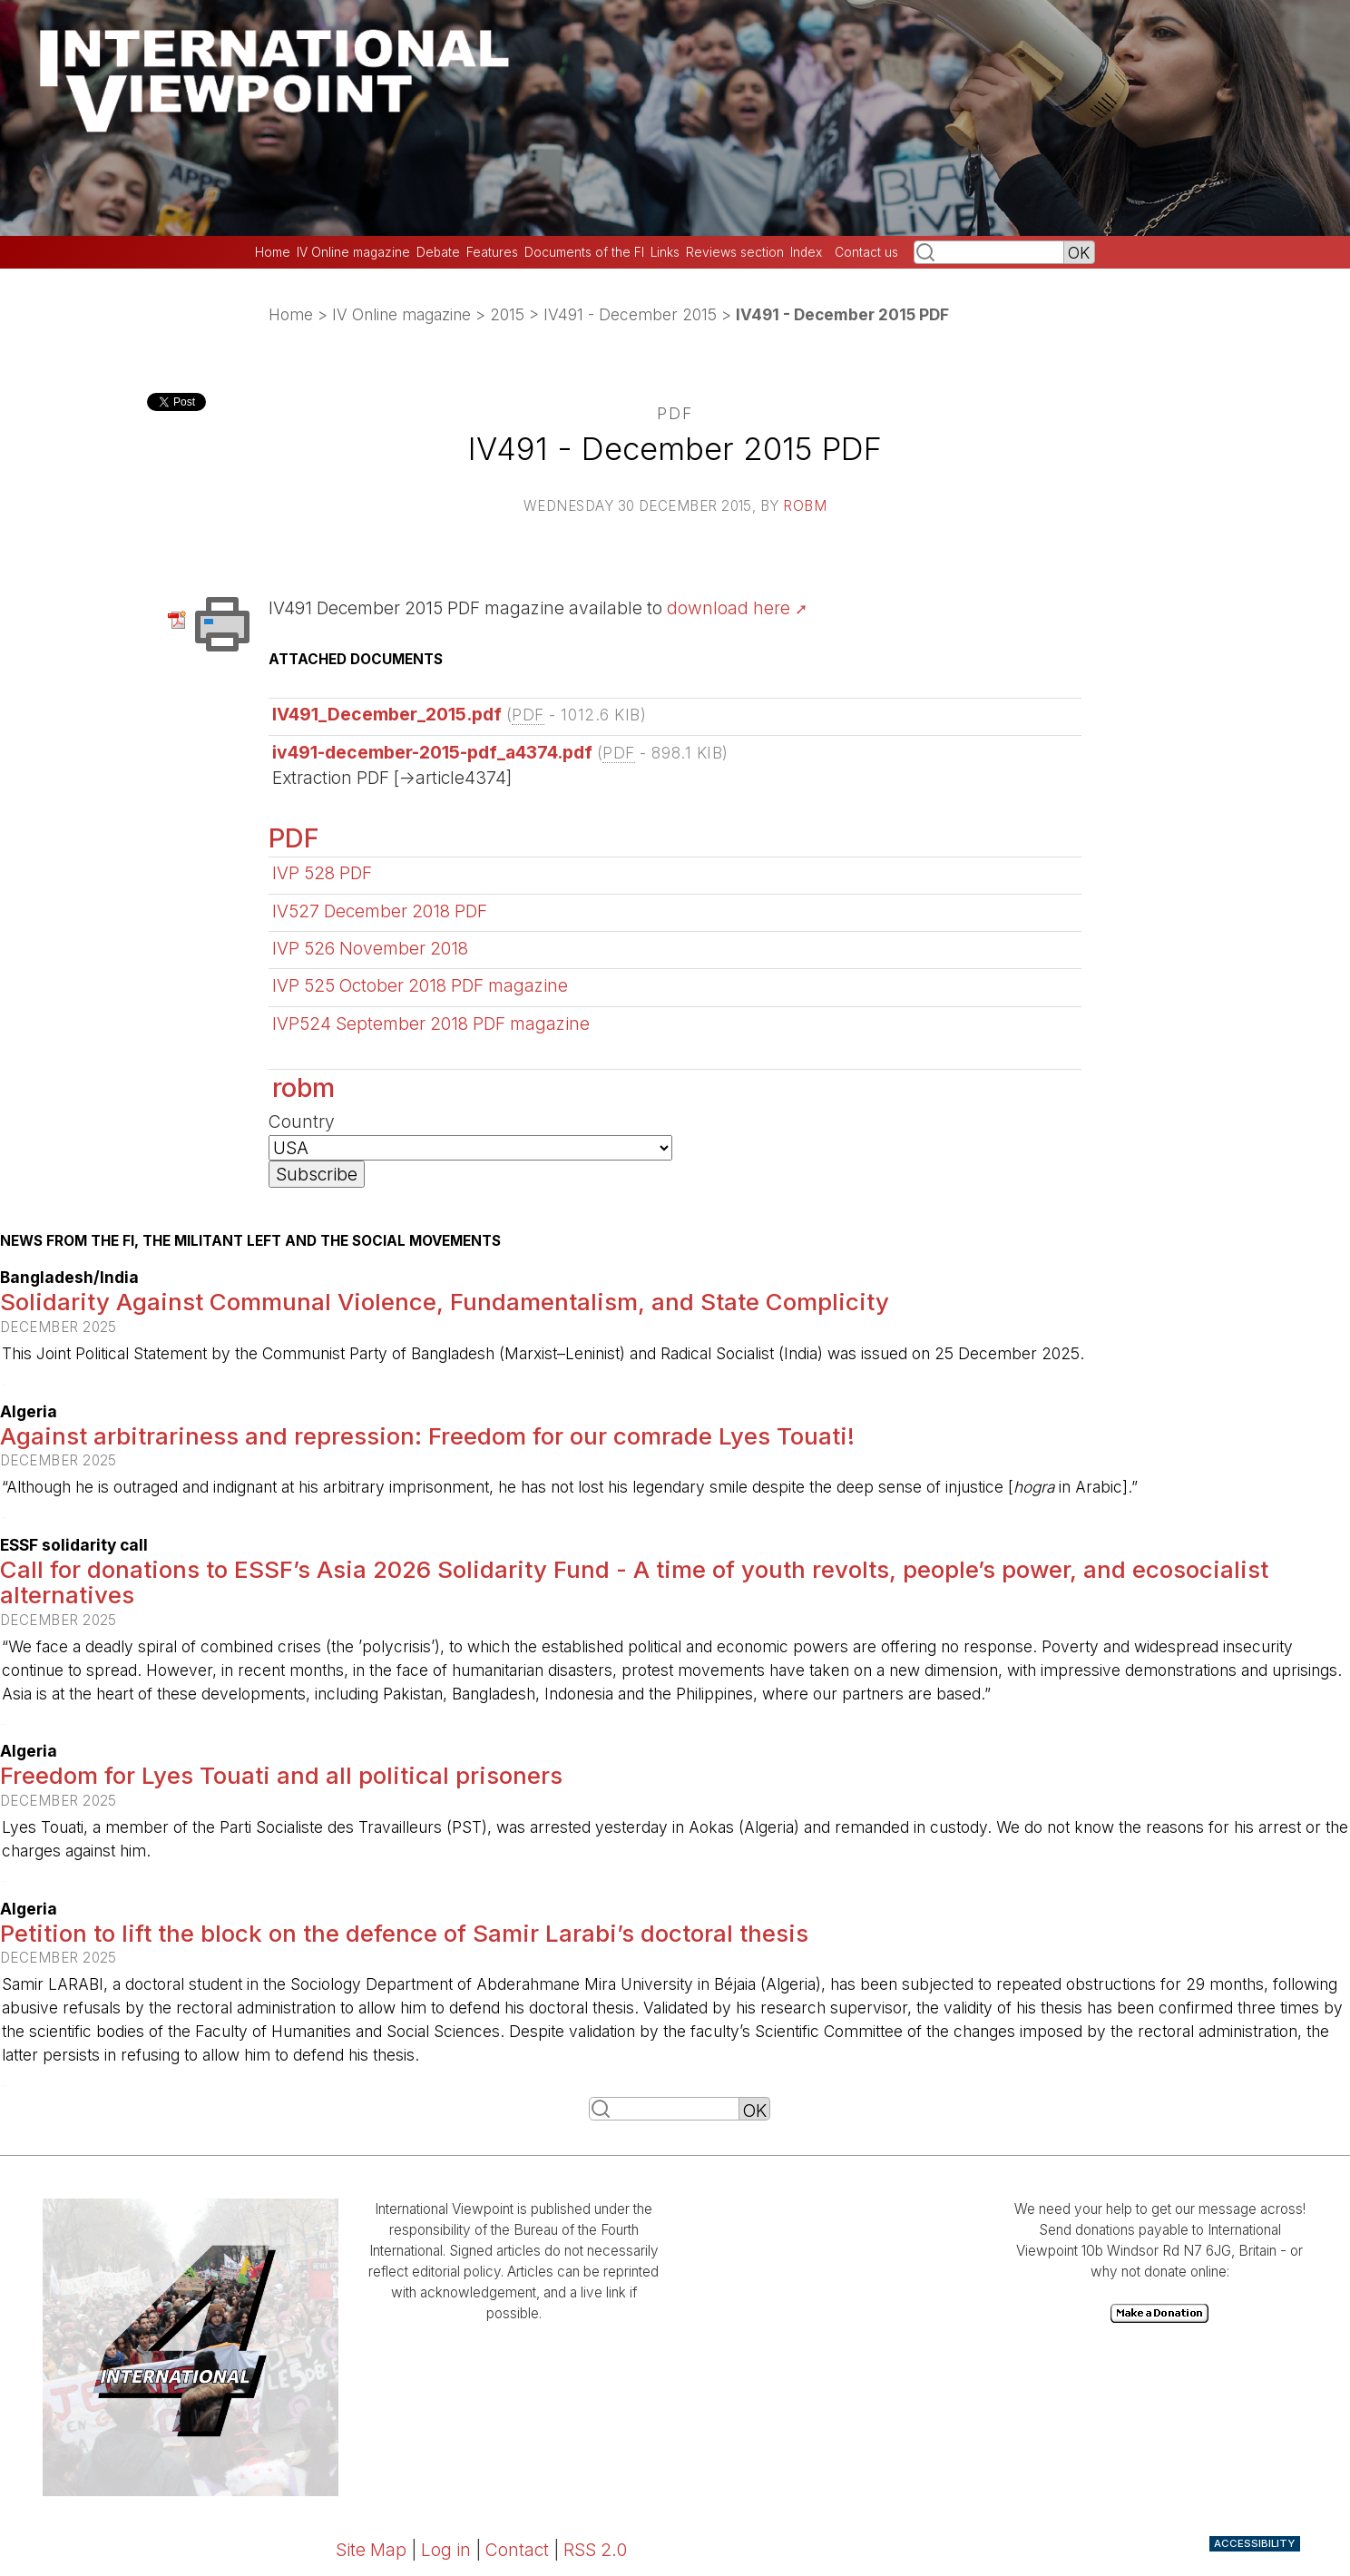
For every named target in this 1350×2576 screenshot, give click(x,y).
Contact (517, 2550)
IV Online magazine (353, 252)
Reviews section (735, 252)
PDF (294, 838)
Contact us (866, 252)
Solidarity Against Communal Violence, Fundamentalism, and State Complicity (444, 1302)
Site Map (371, 2550)
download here (728, 608)
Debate (438, 252)
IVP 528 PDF (322, 873)
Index (806, 252)
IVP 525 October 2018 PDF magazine (420, 985)
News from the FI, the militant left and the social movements (250, 1241)
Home (272, 252)
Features (492, 252)
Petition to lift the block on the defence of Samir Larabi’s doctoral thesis (404, 1933)
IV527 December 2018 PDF (379, 911)
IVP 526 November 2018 (370, 948)
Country (302, 1121)
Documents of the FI (584, 252)
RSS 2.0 (595, 2550)
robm (805, 505)
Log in (446, 2550)
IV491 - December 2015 (630, 314)
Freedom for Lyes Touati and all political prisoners (281, 1775)
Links (665, 252)
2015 (507, 314)
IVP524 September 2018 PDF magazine (431, 1023)
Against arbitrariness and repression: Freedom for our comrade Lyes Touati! (427, 1436)
